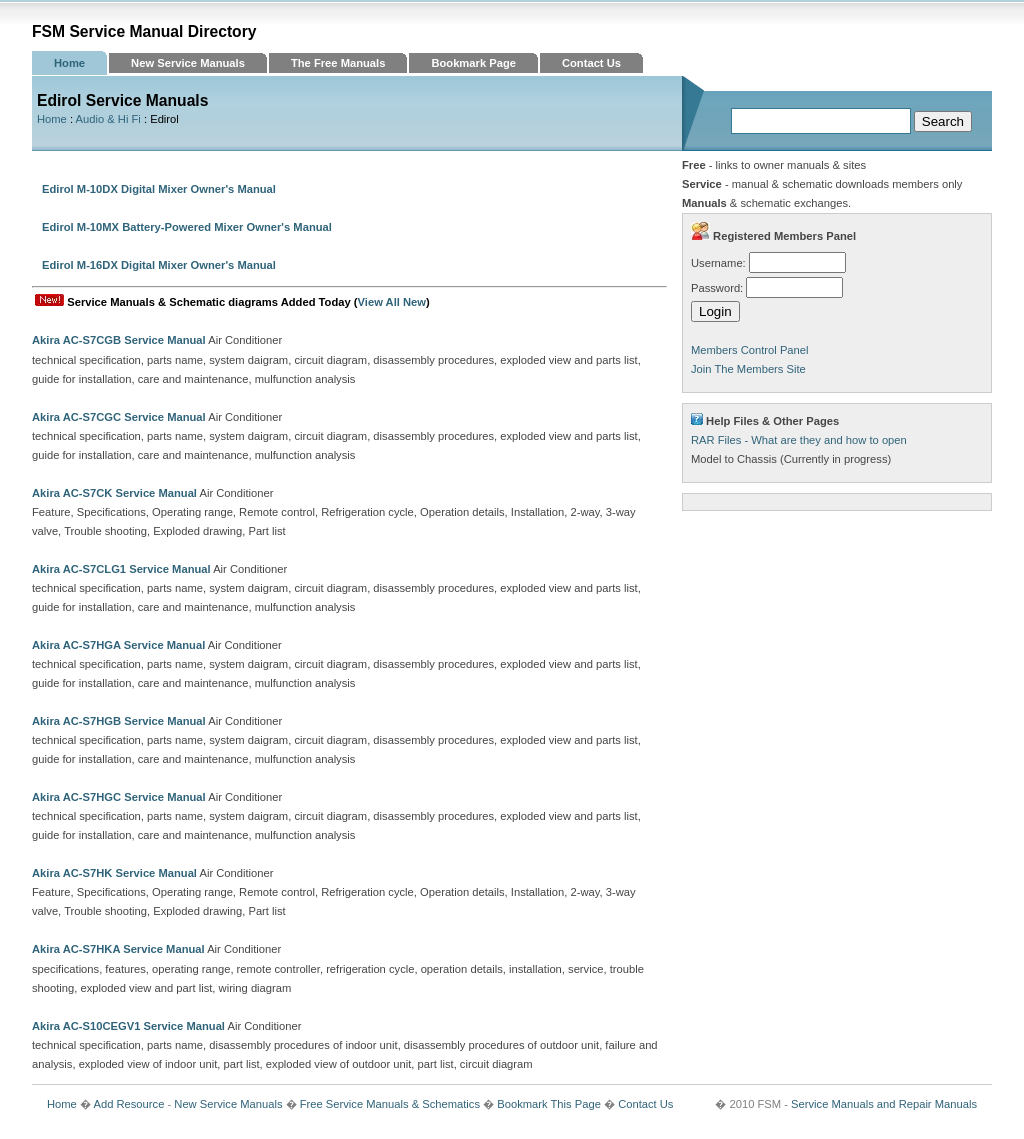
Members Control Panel (750, 350)
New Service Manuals (188, 63)
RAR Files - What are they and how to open (799, 440)
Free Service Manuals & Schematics (390, 1104)
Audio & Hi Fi (108, 119)
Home (69, 63)
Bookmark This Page (549, 1104)
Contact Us (591, 63)
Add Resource (128, 1104)
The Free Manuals (338, 63)
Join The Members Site (748, 369)
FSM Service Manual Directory (144, 31)
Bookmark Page (473, 63)
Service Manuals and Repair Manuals (884, 1104)
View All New (392, 302)
